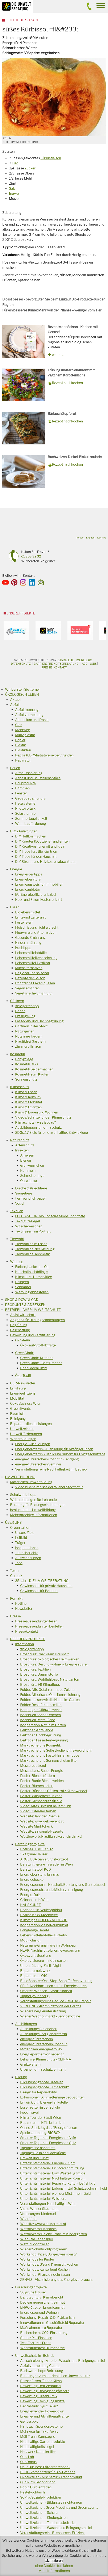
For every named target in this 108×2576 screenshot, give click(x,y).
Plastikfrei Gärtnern (30, 1041)
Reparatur (23, 760)
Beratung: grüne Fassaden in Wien (46, 1864)
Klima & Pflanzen (28, 1107)
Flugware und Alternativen (35, 933)
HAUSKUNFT (30, 1905)
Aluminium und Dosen (32, 720)
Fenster (21, 793)
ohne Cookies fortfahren (54, 2566)
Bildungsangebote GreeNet (41, 2082)
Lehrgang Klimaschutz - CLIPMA (45, 2059)
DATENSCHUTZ (21, 663)
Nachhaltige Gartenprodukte (42, 2442)
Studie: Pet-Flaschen (36, 2338)
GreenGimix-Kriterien (36, 1358)
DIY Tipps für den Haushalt (36, 857)
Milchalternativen (28, 968)
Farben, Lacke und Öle (32, 1267)
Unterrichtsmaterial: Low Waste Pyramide (52, 2173)
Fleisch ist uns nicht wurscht (36, 927)
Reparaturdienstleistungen (31, 1424)
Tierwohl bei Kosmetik (32, 1254)
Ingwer (14, 194)
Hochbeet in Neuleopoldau (41, 1910)
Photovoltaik (25, 808)
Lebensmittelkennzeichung (36, 958)
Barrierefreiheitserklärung (56, 663)
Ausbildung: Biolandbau (38, 2029)
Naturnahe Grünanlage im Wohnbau (48, 1945)
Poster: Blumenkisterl (36, 1786)
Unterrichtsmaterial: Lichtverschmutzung (52, 2168)
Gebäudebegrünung (30, 798)
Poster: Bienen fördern (37, 1776)
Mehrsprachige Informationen (33, 1515)
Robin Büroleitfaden (35, 2487)
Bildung (21, 2077)
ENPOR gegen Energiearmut (42, 2307)
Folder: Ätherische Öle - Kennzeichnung (50, 1695)
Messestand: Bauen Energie (41, 1771)
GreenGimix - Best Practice (41, 1363)
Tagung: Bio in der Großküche (43, 2153)
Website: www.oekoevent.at (42, 1821)
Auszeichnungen (28, 1558)
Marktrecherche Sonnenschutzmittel (48, 1761)
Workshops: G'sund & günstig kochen (49, 2264)
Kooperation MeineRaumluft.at (44, 1925)
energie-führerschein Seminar (38, 1464)
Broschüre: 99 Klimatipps (40, 1685)
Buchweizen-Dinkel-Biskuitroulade (75, 457)
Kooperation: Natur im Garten (43, 1725)
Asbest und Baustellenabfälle (38, 778)
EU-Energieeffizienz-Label (35, 895)
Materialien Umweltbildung (31, 1482)
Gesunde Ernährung (30, 938)
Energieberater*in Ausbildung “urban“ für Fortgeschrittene (60, 1454)
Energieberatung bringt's (39, 1874)
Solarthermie (25, 814)
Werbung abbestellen (32, 1292)
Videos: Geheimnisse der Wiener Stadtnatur (49, 1487)
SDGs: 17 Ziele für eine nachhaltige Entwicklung (51, 1133)
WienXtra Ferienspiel (36, 2239)
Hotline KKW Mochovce (39, 1915)
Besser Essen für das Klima (41, 2381)
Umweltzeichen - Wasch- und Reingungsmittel (56, 2528)
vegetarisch (50, 53)
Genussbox (29, 2421)
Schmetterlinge (32, 1176)
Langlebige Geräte (34, 1930)
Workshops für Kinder (37, 2259)
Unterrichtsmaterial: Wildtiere (43, 2199)
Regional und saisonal (32, 973)
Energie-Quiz (30, 1895)
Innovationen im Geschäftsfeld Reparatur (52, 2323)
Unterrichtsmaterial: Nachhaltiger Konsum (53, 2178)
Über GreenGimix (33, 1368)
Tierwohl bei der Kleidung (35, 1249)
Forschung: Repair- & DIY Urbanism (47, 2318)
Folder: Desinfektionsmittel (41, 1705)
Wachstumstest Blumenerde (42, 2348)
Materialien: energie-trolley (41, 2049)
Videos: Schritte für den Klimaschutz (43, 1117)
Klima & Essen (26, 1092)
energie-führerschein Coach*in (43, 2044)
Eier (15, 163)
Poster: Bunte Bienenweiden (42, 1781)
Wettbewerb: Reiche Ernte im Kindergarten (53, 2234)
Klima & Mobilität (28, 1102)
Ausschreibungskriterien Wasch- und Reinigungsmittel (62, 2361)
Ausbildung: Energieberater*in (43, 2034)
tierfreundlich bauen (30, 1198)
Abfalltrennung (27, 710)
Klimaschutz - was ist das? (35, 1122)
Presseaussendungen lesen (36, 1621)
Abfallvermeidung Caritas (40, 2366)
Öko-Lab (27, 2457)
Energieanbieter (27, 890)
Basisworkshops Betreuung (41, 2371)
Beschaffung (20, 1330)
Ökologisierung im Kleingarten (43, 1961)
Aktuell (15, 700)
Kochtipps (23, 948)
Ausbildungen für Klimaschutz (38, 1128)
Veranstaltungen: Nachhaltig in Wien (48, 2204)
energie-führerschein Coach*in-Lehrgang (47, 1459)
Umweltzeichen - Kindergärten (43, 2518)
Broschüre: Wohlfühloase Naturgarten (49, 1680)
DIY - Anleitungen (23, 831)
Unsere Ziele (24, 1533)
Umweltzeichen (22, 1429)
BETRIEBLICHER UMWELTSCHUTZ (33, 1310)
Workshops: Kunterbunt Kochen (45, 2270)
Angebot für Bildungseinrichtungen (37, 1320)
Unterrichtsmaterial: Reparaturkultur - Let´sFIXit (57, 2183)
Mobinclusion (30, 1940)
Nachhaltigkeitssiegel (37, 2447)
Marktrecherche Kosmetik (40, 1745)
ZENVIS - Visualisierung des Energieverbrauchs (56, 2280)
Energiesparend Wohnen (39, 2313)
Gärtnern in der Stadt (31, 1026)
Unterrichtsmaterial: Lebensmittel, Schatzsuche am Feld (63, 2188)
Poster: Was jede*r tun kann (41, 1796)
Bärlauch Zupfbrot (62, 414)
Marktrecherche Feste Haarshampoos (49, 1755)
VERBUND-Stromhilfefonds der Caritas (50, 2006)
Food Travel (29, 2113)
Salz (12, 189)
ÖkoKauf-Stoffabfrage (38, 1345)
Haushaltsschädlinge (31, 1272)
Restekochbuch (32, 2492)
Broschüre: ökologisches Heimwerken (49, 1659)
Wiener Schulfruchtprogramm (43, 2249)
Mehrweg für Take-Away (39, 2432)
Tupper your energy (35, 1996)
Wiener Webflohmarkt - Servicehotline (50, 2016)
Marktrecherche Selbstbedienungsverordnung (56, 1750)
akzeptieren (54, 2560)
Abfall (15, 705)
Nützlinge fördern (28, 1036)
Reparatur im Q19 (33, 1976)
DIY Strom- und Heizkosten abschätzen (45, 862)
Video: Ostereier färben (38, 1811)
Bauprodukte (25, 783)
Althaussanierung (28, 773)
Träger (20, 1543)
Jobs (93, 663)
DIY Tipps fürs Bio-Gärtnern (36, 852)
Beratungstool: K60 (35, 1869)
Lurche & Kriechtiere (31, 1188)
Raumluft (17, 1414)
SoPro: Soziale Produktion (40, 2497)
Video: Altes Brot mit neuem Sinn (45, 1806)
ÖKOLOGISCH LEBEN (22, 695)
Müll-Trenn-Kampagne (37, 2437)
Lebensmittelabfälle (31, 953)
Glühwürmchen (32, 1166)
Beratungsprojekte (30, 1844)
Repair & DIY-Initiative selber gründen (44, 755)
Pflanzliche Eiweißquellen (35, 983)
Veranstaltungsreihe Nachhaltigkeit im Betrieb (51, 1469)
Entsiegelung (25, 1016)
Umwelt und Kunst (34, 2158)
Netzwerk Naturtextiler (38, 2452)
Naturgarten (24, 1031)
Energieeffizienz (22, 1393)
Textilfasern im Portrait (33, 1231)
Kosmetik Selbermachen (34, 1069)
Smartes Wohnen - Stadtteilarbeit (46, 1991)
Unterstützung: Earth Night (40, 1966)
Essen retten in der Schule (40, 2107)
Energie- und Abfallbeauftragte (44, 2416)
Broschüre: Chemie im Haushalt (44, 1654)
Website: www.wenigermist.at (43, 2224)
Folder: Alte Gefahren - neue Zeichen (48, 1690)
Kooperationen (26, 1548)
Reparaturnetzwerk (35, 1971)
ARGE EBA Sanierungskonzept (44, 1859)
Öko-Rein (22, 1340)
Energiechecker (32, 1880)
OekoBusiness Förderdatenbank (45, 2467)
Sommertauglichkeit (31, 819)
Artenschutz (24, 1145)
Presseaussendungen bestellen (39, 1626)
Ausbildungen (26, 2024)
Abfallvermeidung (29, 715)
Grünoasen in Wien (34, 1900)
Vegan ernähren (27, 988)
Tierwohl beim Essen (31, 1244)
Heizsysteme (25, 803)
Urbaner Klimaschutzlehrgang (43, 2069)
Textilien (16, 1211)
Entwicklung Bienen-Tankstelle (44, 2102)
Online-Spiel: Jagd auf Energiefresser (48, 2128)
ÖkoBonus (28, 2462)
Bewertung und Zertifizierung (32, 1335)
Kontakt (60, 667)
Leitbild (21, 1538)
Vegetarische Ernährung (34, 993)
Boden (20, 1011)
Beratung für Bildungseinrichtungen (37, 1505)
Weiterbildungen (23, 1439)
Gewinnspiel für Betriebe (39, 1591)
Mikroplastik (25, 735)
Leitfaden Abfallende (36, 1730)
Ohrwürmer (29, 1181)
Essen (14, 907)
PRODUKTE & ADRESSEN (25, 1305)
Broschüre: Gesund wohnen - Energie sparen (54, 1664)
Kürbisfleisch (51, 158)
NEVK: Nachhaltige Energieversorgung (50, 1950)
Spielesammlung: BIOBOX (40, 2133)
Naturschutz (19, 1140)
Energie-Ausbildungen (32, 1444)
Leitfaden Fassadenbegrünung (44, 1740)
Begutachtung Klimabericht (41, 2297)
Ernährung (18, 1388)
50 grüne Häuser (33, 2292)
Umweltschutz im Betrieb (34, 2356)
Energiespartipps (28, 874)
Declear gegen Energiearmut (42, 2302)
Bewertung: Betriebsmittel (40, 2386)
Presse (46, 667)
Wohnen (16, 1262)
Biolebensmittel (27, 912)
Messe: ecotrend (33, 1766)
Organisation (20, 1528)
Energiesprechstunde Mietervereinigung (51, 1890)
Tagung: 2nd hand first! (37, 2148)
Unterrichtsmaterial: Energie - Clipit (47, 2163)
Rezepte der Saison (21, 20)
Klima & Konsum (28, 1097)
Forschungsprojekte (31, 2287)
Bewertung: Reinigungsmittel (42, 2401)
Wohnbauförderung (30, 824)
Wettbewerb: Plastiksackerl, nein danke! (51, 1837)
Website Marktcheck (36, 1826)
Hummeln (28, 1171)
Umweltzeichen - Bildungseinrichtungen (51, 2502)
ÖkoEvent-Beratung (35, 1956)
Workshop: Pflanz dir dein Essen (45, 2275)
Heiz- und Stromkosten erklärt (38, 900)
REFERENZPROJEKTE (27, 1639)
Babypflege (24, 1059)
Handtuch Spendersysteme (41, 2426)
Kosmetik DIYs (26, 1064)
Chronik (16, 1576)
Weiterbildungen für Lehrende (33, 1500)
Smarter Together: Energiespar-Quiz (48, 2143)
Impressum (84, 660)
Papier (20, 740)
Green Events (20, 1409)
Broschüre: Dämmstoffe (39, 1674)
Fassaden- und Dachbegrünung (39, 1021)
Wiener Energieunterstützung (43, 2011)
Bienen (25, 1160)
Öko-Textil (23, 1376)
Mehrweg (22, 730)
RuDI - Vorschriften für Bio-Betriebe (47, 2472)
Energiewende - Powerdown (42, 2411)
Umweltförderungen (26, 1434)
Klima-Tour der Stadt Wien (40, 2118)
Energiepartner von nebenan (42, 2054)
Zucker (30, 168)
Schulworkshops (23, 1495)
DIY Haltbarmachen (30, 836)
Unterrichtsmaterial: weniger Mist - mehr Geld (55, 2194)
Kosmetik (17, 1054)
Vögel (19, 1203)
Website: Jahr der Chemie (39, 1816)
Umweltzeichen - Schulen (39, 2513)
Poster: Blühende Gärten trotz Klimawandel (53, 1791)
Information (24, 1644)
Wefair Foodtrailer (34, 2244)
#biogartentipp (27, 1006)
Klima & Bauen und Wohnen (36, 1112)
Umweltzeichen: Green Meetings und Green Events (59, 2508)
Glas (18, 725)
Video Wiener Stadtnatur (39, 2209)
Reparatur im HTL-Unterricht (42, 2123)
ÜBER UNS (13, 1523)
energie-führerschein (36, 2039)
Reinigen (22, 1282)
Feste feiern (24, 922)
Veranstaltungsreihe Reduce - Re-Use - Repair (55, 2001)
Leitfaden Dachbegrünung (40, 1735)
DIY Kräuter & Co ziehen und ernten (42, 841)
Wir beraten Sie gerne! (22, 689)
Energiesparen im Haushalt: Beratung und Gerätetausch (63, 1885)
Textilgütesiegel (27, 1221)
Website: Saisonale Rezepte (41, 1831)
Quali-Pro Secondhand (37, 2482)
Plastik (20, 745)
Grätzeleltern (30, 2064)
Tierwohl (17, 1239)
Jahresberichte (26, 1553)
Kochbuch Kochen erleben (40, 1715)
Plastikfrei (23, 750)
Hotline (20, 1604)
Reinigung (18, 1419)
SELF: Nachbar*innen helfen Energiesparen (53, 1986)
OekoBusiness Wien (25, 1404)
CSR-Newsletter (22, 1383)
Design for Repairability (38, 2092)
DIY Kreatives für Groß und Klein (40, 846)
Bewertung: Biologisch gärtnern (44, 2391)
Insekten (22, 1150)
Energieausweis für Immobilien (39, 884)
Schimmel (23, 1287)
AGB (84, 663)
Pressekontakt (26, 1631)
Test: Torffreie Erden (35, 2343)
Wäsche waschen (28, 1226)
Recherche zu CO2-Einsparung (44, 2333)
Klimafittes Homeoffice (33, 1277)
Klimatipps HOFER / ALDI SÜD (43, 1920)
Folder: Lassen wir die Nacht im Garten (50, 1700)
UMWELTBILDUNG (20, 1477)
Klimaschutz (19, 1087)
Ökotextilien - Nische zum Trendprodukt (51, 2477)
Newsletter (23, 1609)
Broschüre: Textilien (35, 1669)
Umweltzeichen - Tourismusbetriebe (48, 2523)
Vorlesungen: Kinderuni (38, 2214)
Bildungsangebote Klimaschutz (44, 2087)
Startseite (66, 660)
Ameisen (27, 1155)
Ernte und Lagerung (30, 917)
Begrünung (18, 1325)
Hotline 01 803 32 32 (36, 1849)
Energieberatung (28, 879)
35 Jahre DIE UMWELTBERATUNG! (42, 1581)
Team (14, 1571)
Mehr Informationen (54, 2571)
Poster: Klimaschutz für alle (41, 1801)
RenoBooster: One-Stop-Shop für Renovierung (56, 1981)
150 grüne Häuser (33, 1854)
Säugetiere (23, 1193)
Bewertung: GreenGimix (38, 2396)
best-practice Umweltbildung (33, 1510)
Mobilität (17, 1398)
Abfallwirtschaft (23, 1315)
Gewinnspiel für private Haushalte (46, 1586)
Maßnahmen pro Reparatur (41, 2328)
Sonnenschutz (26, 1079)
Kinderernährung (28, 943)
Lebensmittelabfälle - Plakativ (43, 1935)
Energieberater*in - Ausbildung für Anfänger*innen (54, 1449)
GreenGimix (24, 1353)
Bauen (15, 768)
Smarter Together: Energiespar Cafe (48, 2138)
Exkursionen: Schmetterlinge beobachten (52, 2097)
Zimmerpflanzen (28, 1046)
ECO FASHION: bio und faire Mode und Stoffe (50, 1216)
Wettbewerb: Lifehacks (38, 2229)
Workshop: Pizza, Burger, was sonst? (48, 2254)
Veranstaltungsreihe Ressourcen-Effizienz (52, 2533)
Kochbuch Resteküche (37, 1720)
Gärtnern (17, 1001)
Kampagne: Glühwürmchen (41, 1710)
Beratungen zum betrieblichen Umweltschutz (55, 2376)
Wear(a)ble (28, 2219)
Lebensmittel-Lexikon (32, 963)
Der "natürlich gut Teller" (39, 2406)
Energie (16, 869)
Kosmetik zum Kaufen (32, 1074)
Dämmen (22, 788)
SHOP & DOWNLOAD (21, 1300)
